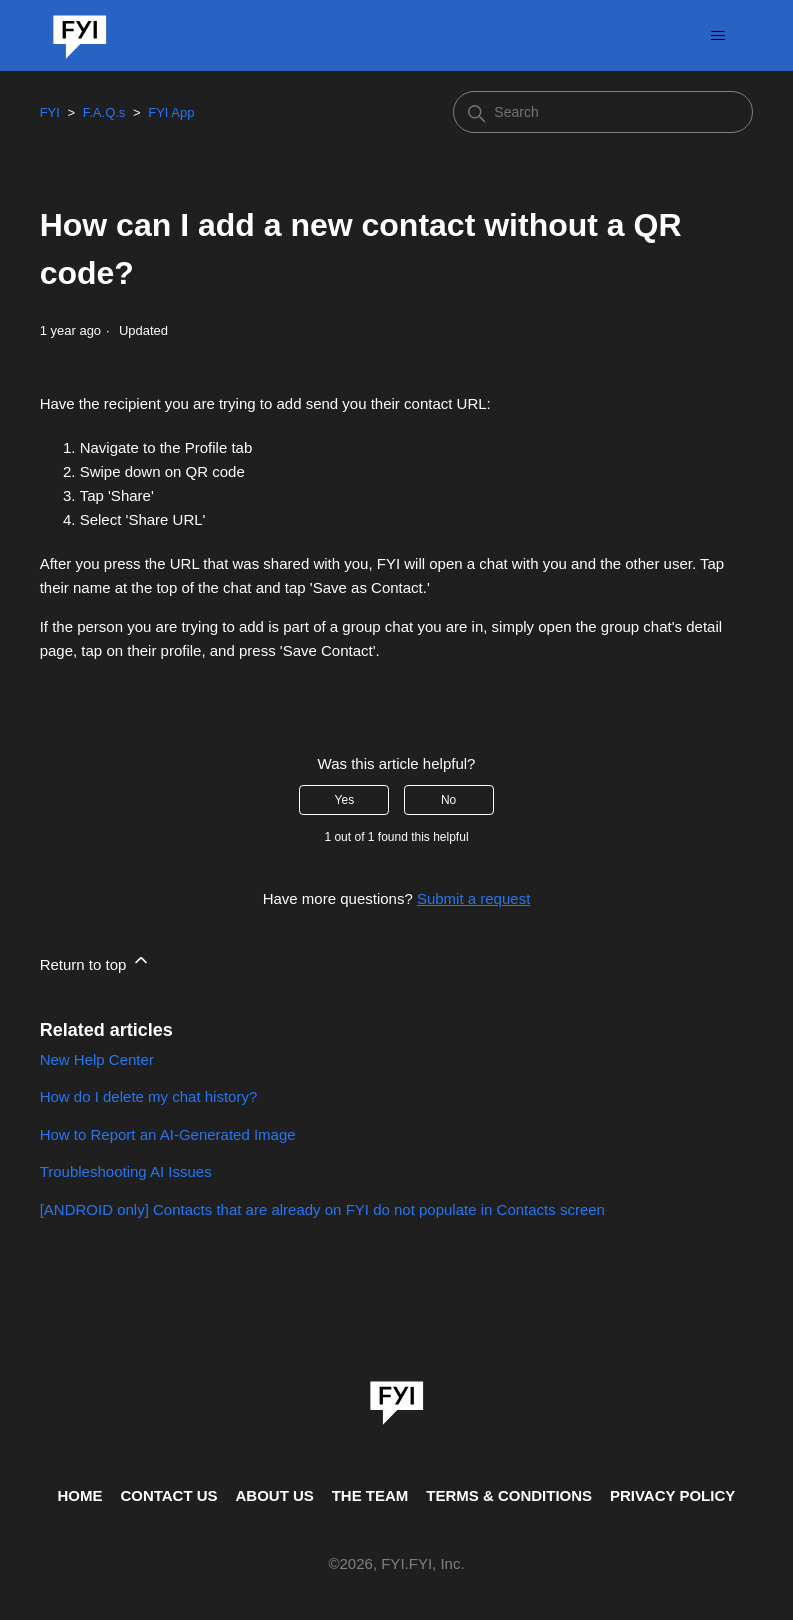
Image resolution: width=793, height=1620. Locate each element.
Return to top (95, 961)
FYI (50, 112)
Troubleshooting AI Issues (126, 1171)
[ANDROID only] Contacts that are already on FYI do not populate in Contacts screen (322, 1209)
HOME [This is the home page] (80, 1495)
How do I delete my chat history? (149, 1096)
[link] (397, 1396)
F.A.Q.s (104, 112)
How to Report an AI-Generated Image (168, 1134)
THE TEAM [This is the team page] (370, 1495)
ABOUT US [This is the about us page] (274, 1495)
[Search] (603, 112)
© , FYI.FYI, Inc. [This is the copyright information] (396, 1564)
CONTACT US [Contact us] (168, 1495)
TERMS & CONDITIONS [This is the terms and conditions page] (509, 1495)
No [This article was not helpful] (448, 800)
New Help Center (97, 1059)
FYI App (171, 112)
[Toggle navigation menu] (717, 36)
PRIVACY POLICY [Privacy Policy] (672, 1495)
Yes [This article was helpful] (345, 800)
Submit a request (473, 898)
